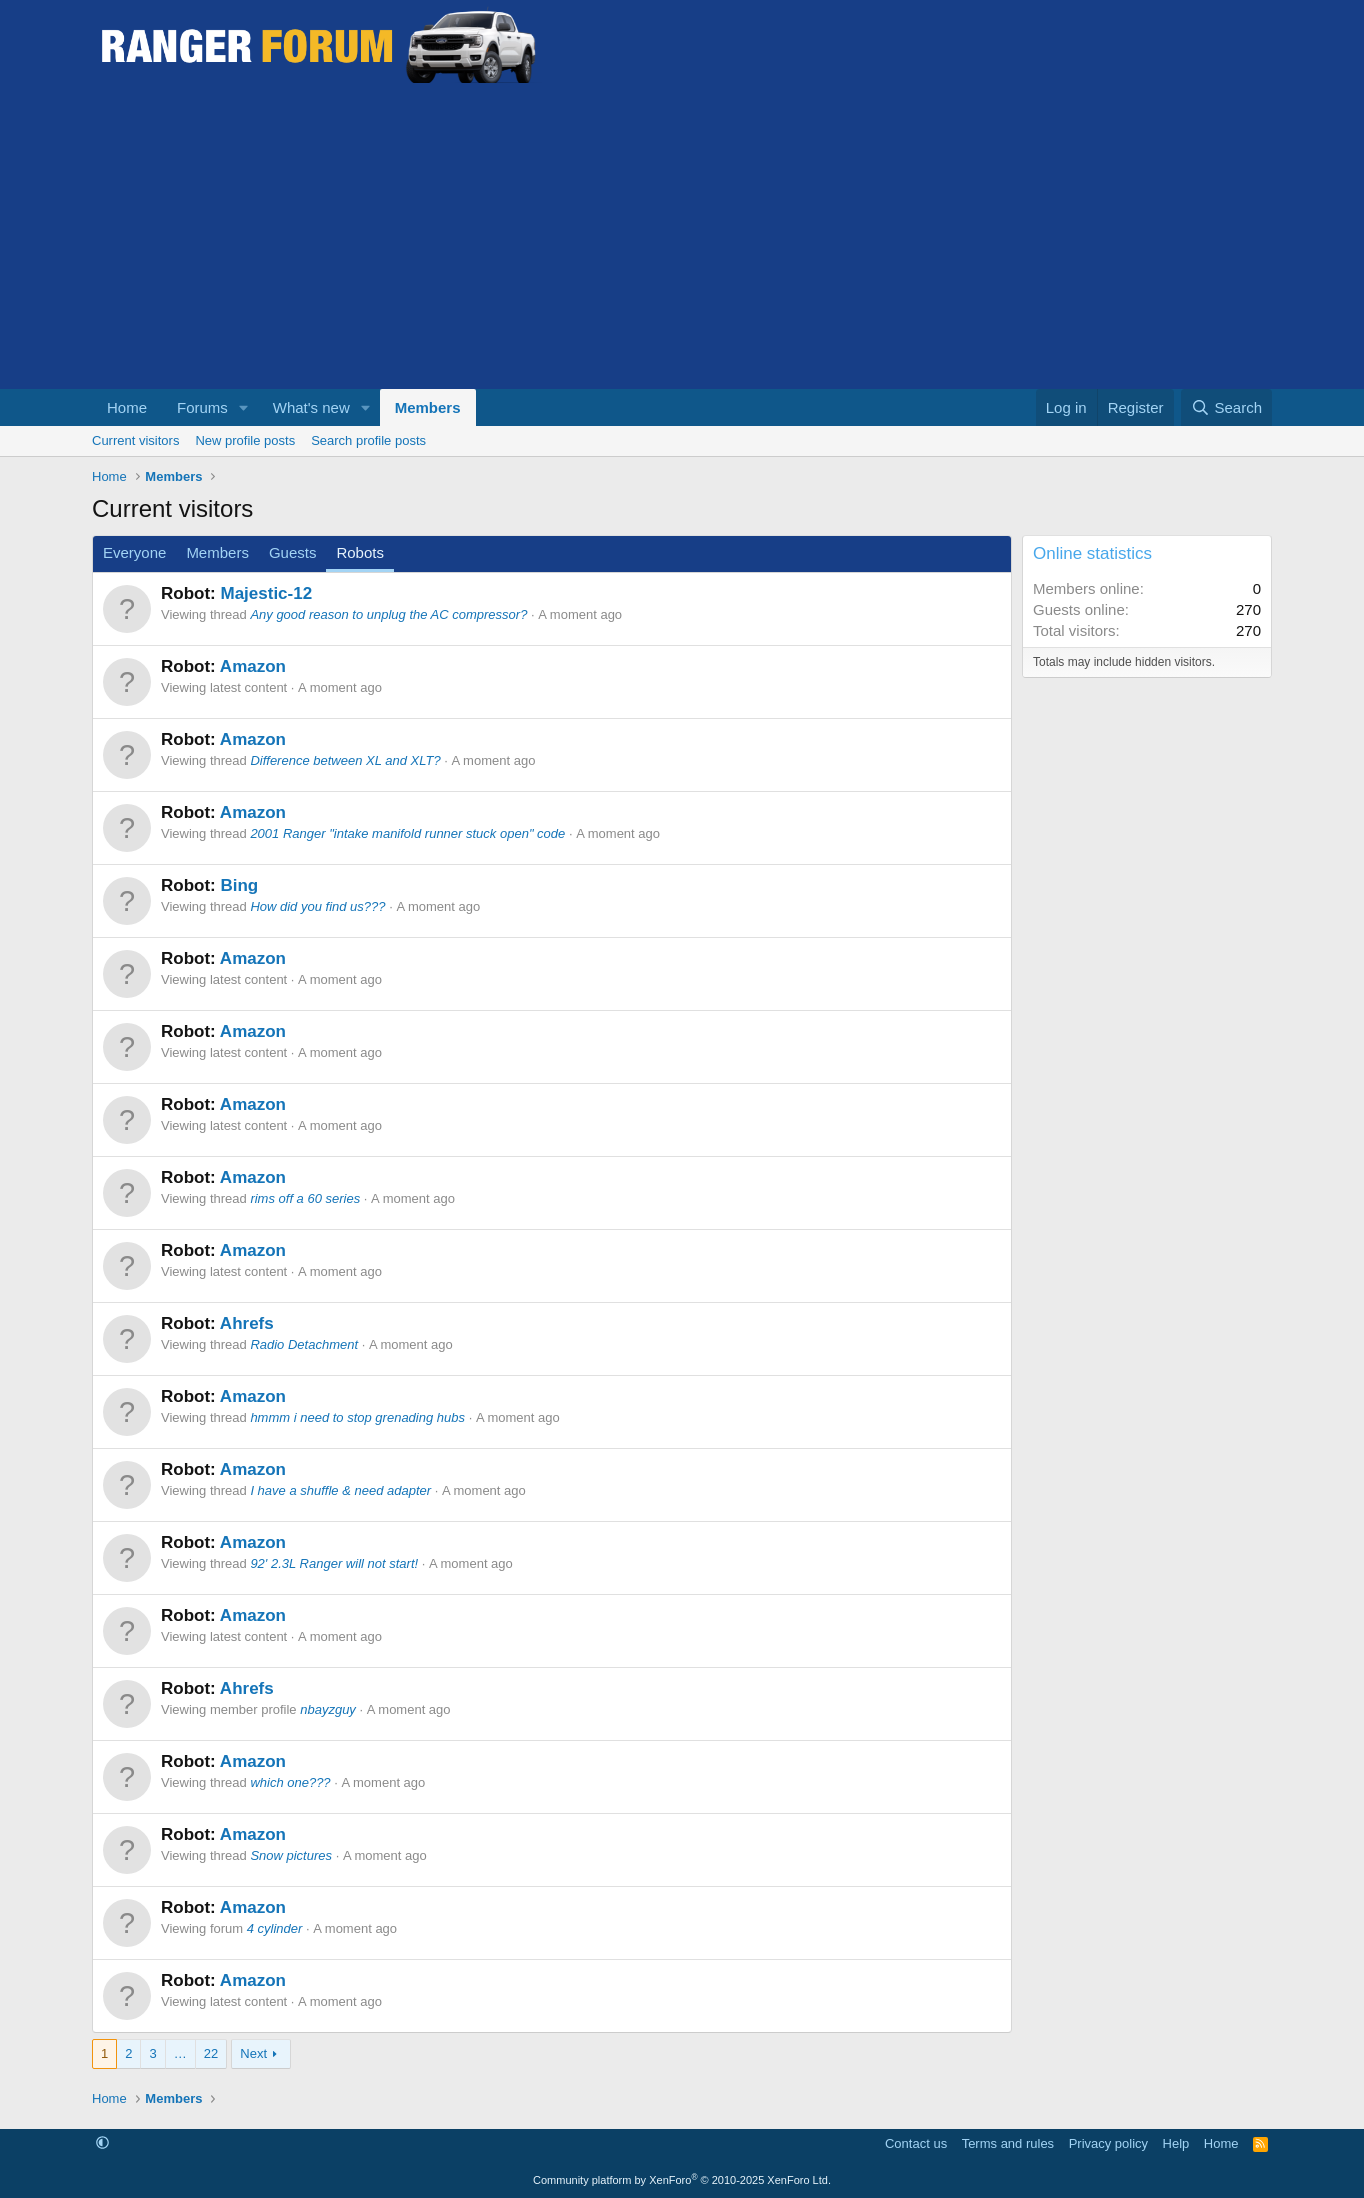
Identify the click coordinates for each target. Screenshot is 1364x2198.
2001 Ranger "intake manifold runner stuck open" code (407, 833)
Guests (293, 552)
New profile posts (245, 440)
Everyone (134, 552)
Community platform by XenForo (682, 2180)
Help (1176, 2143)
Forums (202, 407)
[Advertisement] (682, 239)
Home (127, 407)
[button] (244, 407)
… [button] (180, 2053)
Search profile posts (368, 440)
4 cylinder (275, 1928)
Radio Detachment (304, 1344)
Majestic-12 (266, 593)
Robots (360, 552)
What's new (311, 407)
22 (211, 2053)
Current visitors (135, 440)
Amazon (253, 666)
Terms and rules (1008, 2143)
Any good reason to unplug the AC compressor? (388, 614)
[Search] (1226, 407)
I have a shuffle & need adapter (340, 1490)
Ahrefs (247, 1323)
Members (428, 407)
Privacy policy (1108, 2143)
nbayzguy (328, 1709)
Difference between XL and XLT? (345, 760)
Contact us (916, 2143)
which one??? (290, 1782)
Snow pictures (291, 1855)
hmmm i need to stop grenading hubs (357, 1417)
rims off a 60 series (305, 1198)
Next (253, 2053)
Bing (239, 885)
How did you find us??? (317, 906)
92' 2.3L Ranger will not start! (334, 1563)
